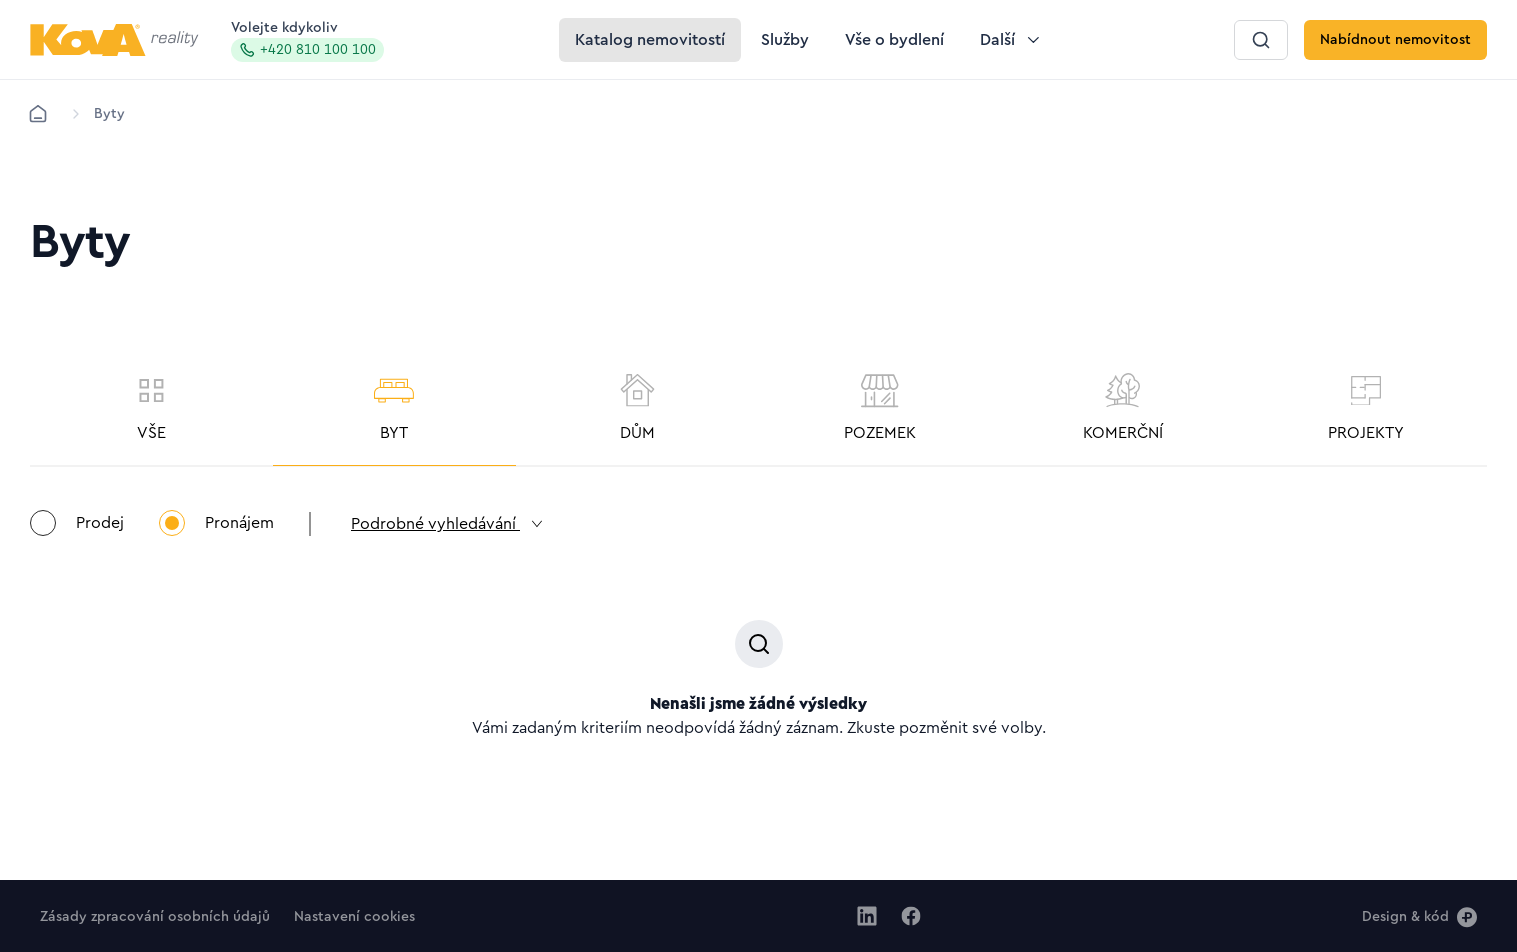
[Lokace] (109, 114)
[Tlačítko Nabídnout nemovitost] (1395, 40)
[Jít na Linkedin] (867, 916)
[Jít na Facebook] (911, 916)
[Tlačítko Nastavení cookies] (354, 916)
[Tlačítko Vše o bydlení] (894, 40)
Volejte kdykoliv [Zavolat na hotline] (307, 41)
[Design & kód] (1419, 916)
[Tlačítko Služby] (785, 40)
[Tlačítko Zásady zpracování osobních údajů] (155, 916)
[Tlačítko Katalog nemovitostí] (650, 40)
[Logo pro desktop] (114, 40)
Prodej (77, 523)
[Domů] (38, 114)
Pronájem (216, 523)
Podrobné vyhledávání (447, 524)
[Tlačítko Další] (1011, 40)
